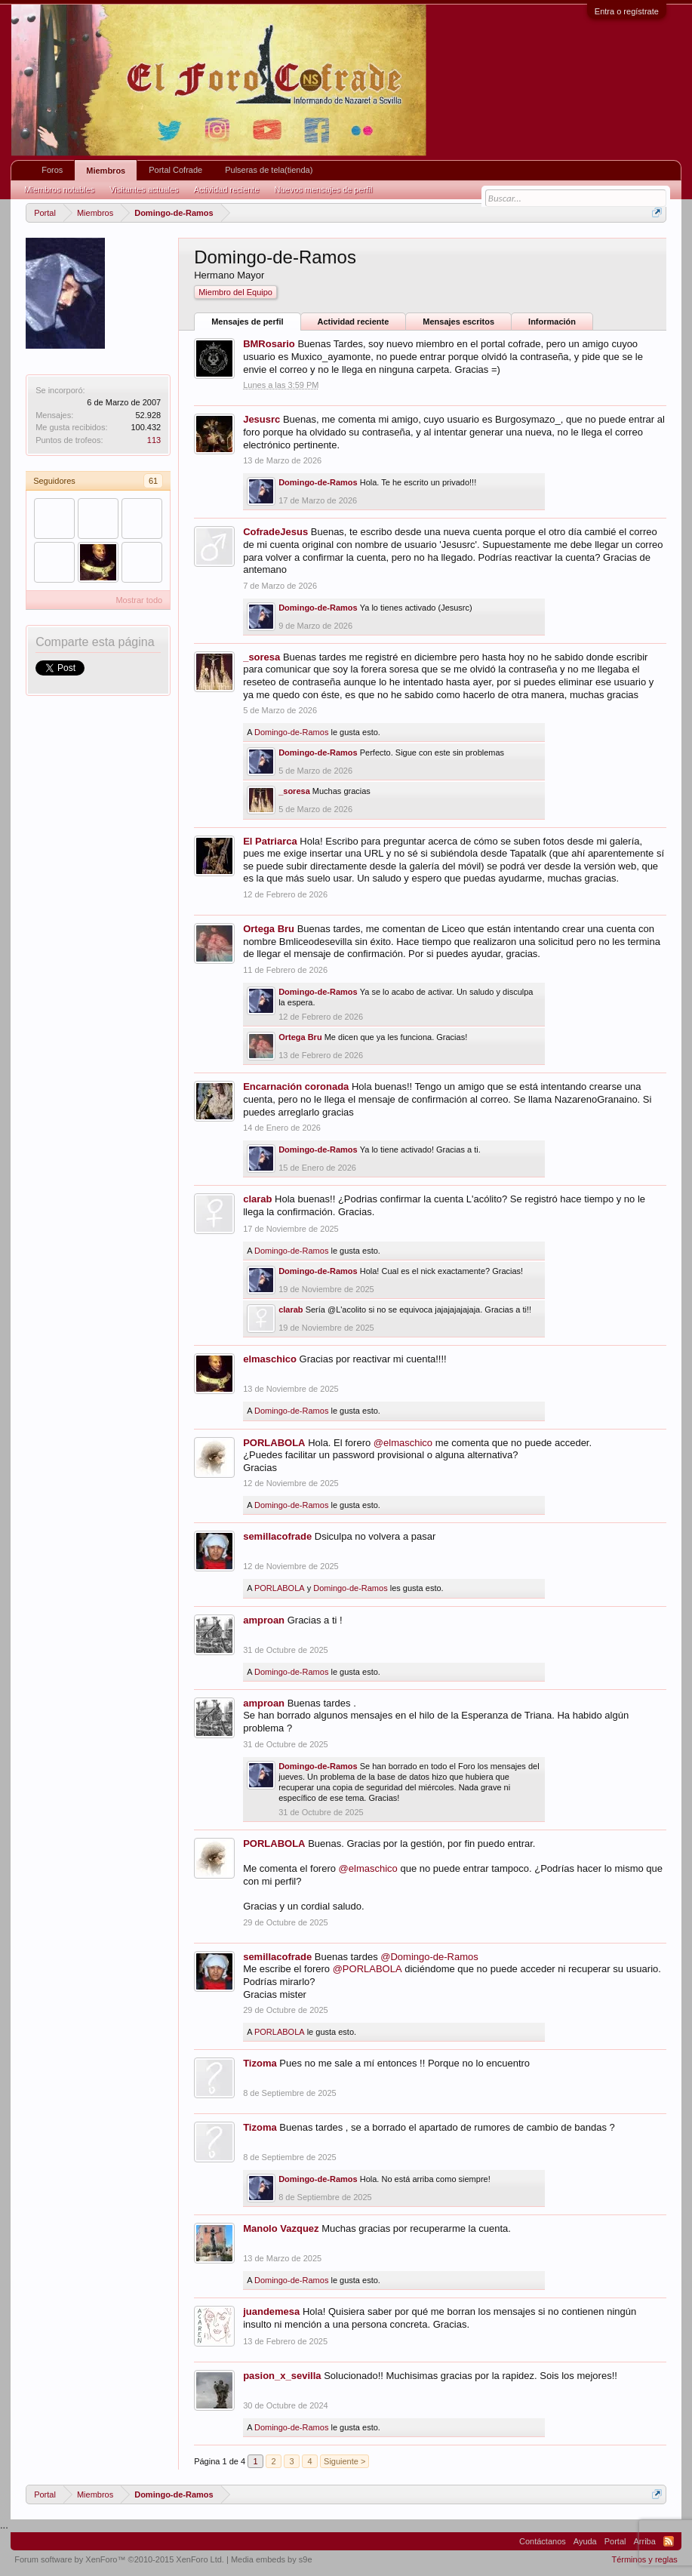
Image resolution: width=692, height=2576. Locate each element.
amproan (263, 1620)
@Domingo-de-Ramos (429, 1956)
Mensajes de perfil (247, 321)
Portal (615, 2541)
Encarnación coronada (296, 1086)
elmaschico (270, 1359)
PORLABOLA (274, 1442)
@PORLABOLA (367, 1968)
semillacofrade (277, 1536)
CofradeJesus (275, 531)
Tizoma (260, 2063)
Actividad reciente (353, 321)
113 (154, 440)
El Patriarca (270, 841)
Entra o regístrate (627, 11)
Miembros (105, 170)
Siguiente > (344, 2461)
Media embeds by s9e (271, 2559)
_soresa (261, 657)
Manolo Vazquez (280, 2228)
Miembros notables (59, 189)
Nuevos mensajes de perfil (323, 189)
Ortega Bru (268, 928)
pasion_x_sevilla (282, 2375)
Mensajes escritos (458, 321)
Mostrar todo (138, 600)
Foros (52, 169)
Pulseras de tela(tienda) (268, 169)
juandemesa (271, 2311)
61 (153, 480)
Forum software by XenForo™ (119, 2559)
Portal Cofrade (175, 169)
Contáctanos (542, 2541)
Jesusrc (261, 419)
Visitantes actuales (144, 189)
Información (552, 321)
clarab (257, 1199)
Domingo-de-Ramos (318, 482)
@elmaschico (403, 1442)
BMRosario (269, 343)
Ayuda (585, 2541)
